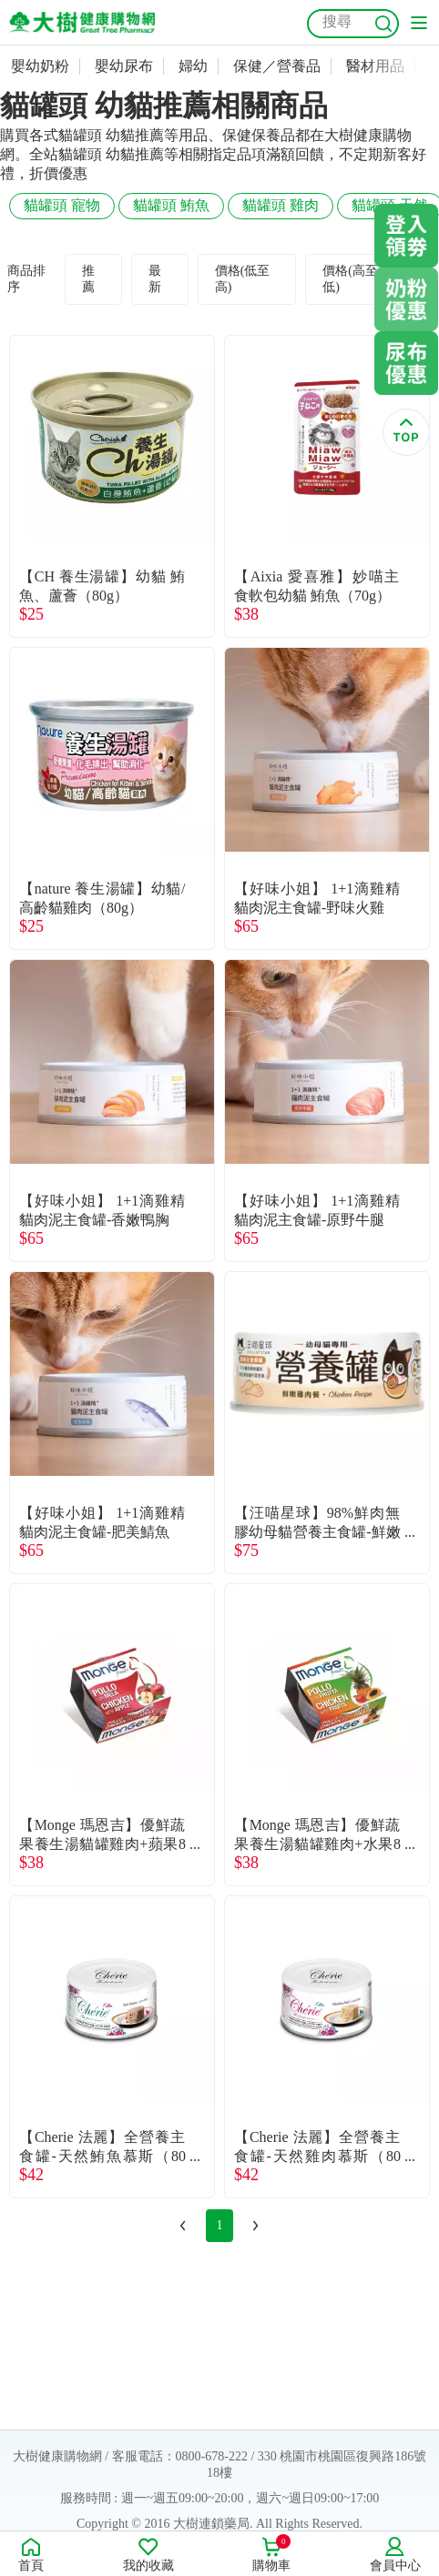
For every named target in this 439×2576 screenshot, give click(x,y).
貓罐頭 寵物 (62, 205)
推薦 (88, 279)
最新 (154, 279)
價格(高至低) (350, 279)
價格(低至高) (243, 279)
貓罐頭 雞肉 (280, 205)
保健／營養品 (277, 66)
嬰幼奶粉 (40, 66)
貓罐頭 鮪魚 (171, 205)
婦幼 (193, 66)
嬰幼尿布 (124, 66)
